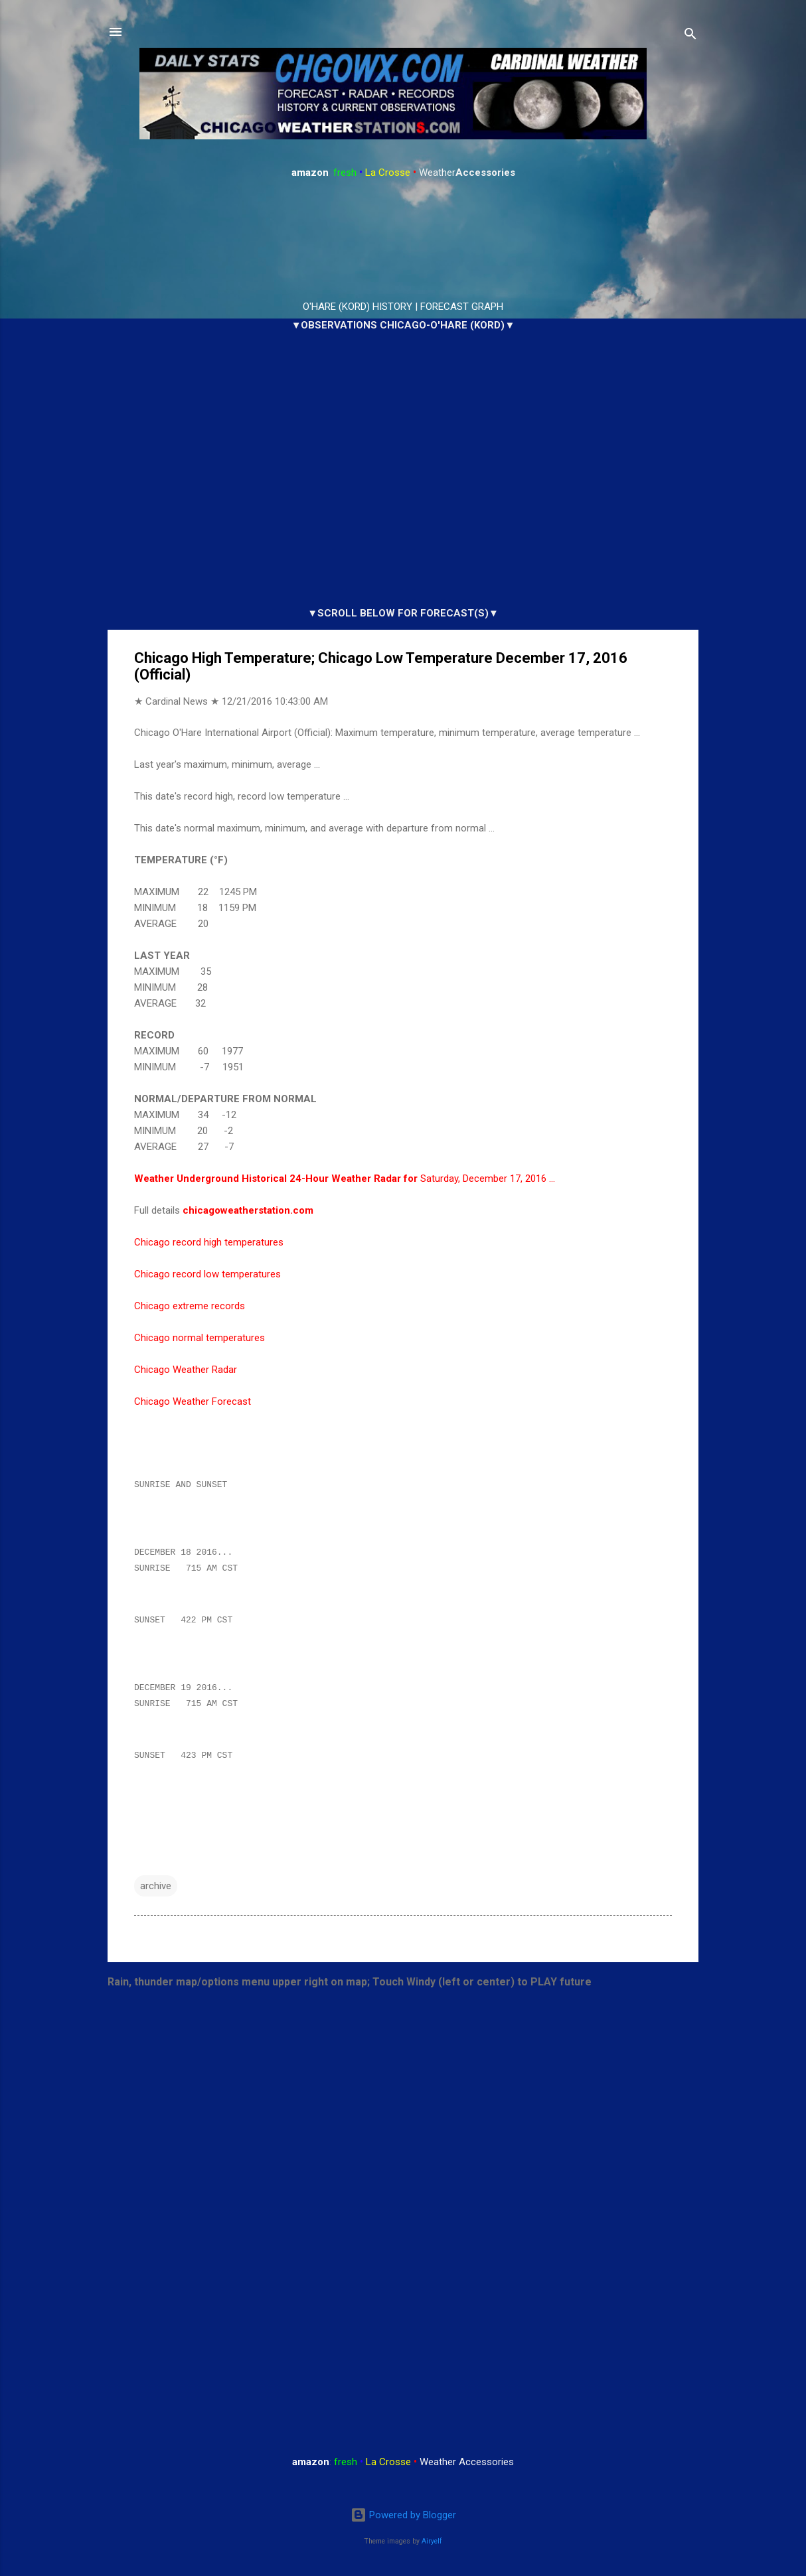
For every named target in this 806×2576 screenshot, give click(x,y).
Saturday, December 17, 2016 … (344, 1178)
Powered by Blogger (403, 2516)
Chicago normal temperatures (199, 1338)
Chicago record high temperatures (208, 1242)
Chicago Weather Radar (185, 1370)
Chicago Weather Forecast (192, 1401)
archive (155, 1896)
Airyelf (432, 2541)
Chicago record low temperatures (207, 1274)
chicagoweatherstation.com (248, 1210)
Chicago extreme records (189, 1306)
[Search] (690, 36)
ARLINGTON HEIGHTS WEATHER (403, 240)
